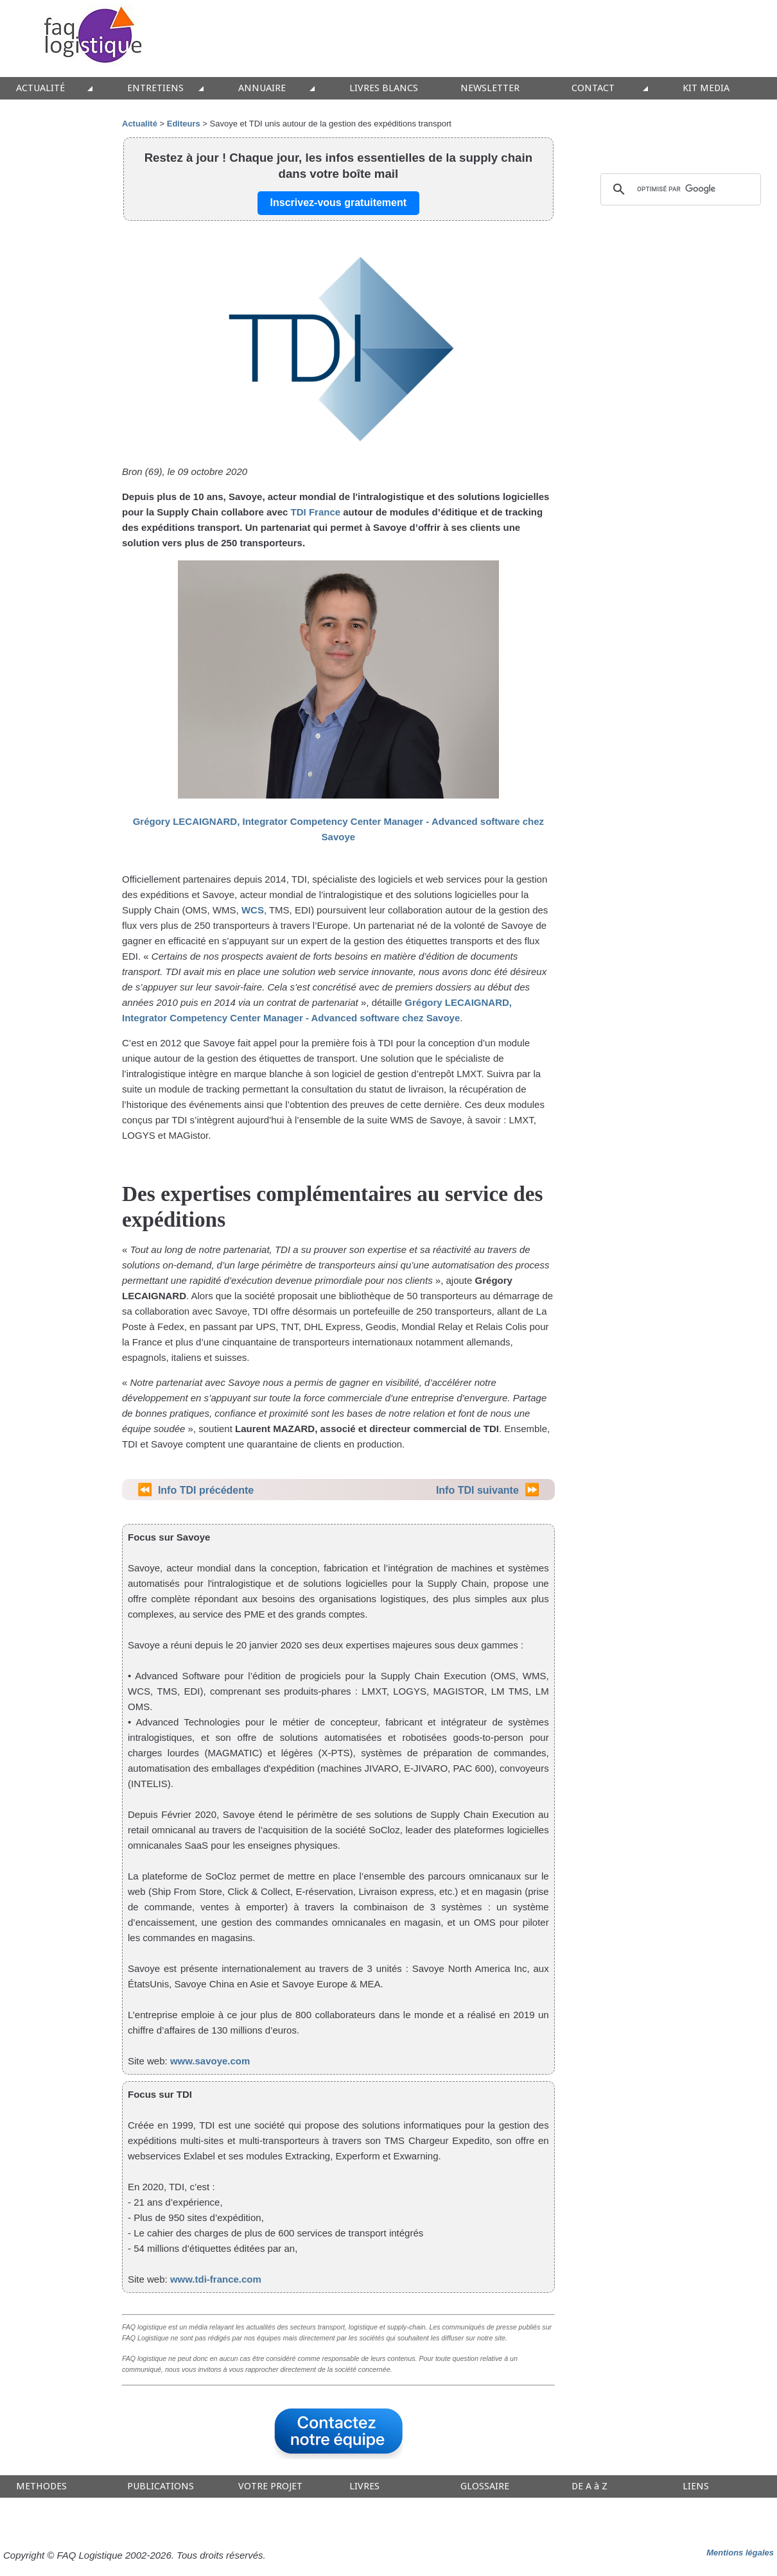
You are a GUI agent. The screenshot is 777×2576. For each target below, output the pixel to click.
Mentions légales (740, 2552)
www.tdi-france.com (215, 2279)
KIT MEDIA (706, 88)
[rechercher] (678, 189)
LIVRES (364, 2486)
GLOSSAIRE (484, 2486)
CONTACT (593, 88)
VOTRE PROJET (270, 2486)
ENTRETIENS (155, 88)
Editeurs (183, 123)
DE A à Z (589, 2486)
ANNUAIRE (262, 88)
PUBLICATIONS (160, 2486)
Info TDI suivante (477, 1490)
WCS (252, 909)
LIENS (696, 2486)
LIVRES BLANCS (383, 88)
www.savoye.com (210, 2060)
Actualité (139, 123)
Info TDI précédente (206, 1490)
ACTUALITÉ (40, 88)
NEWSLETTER (489, 88)
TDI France (316, 511)
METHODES (41, 2486)
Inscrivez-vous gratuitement (338, 202)
